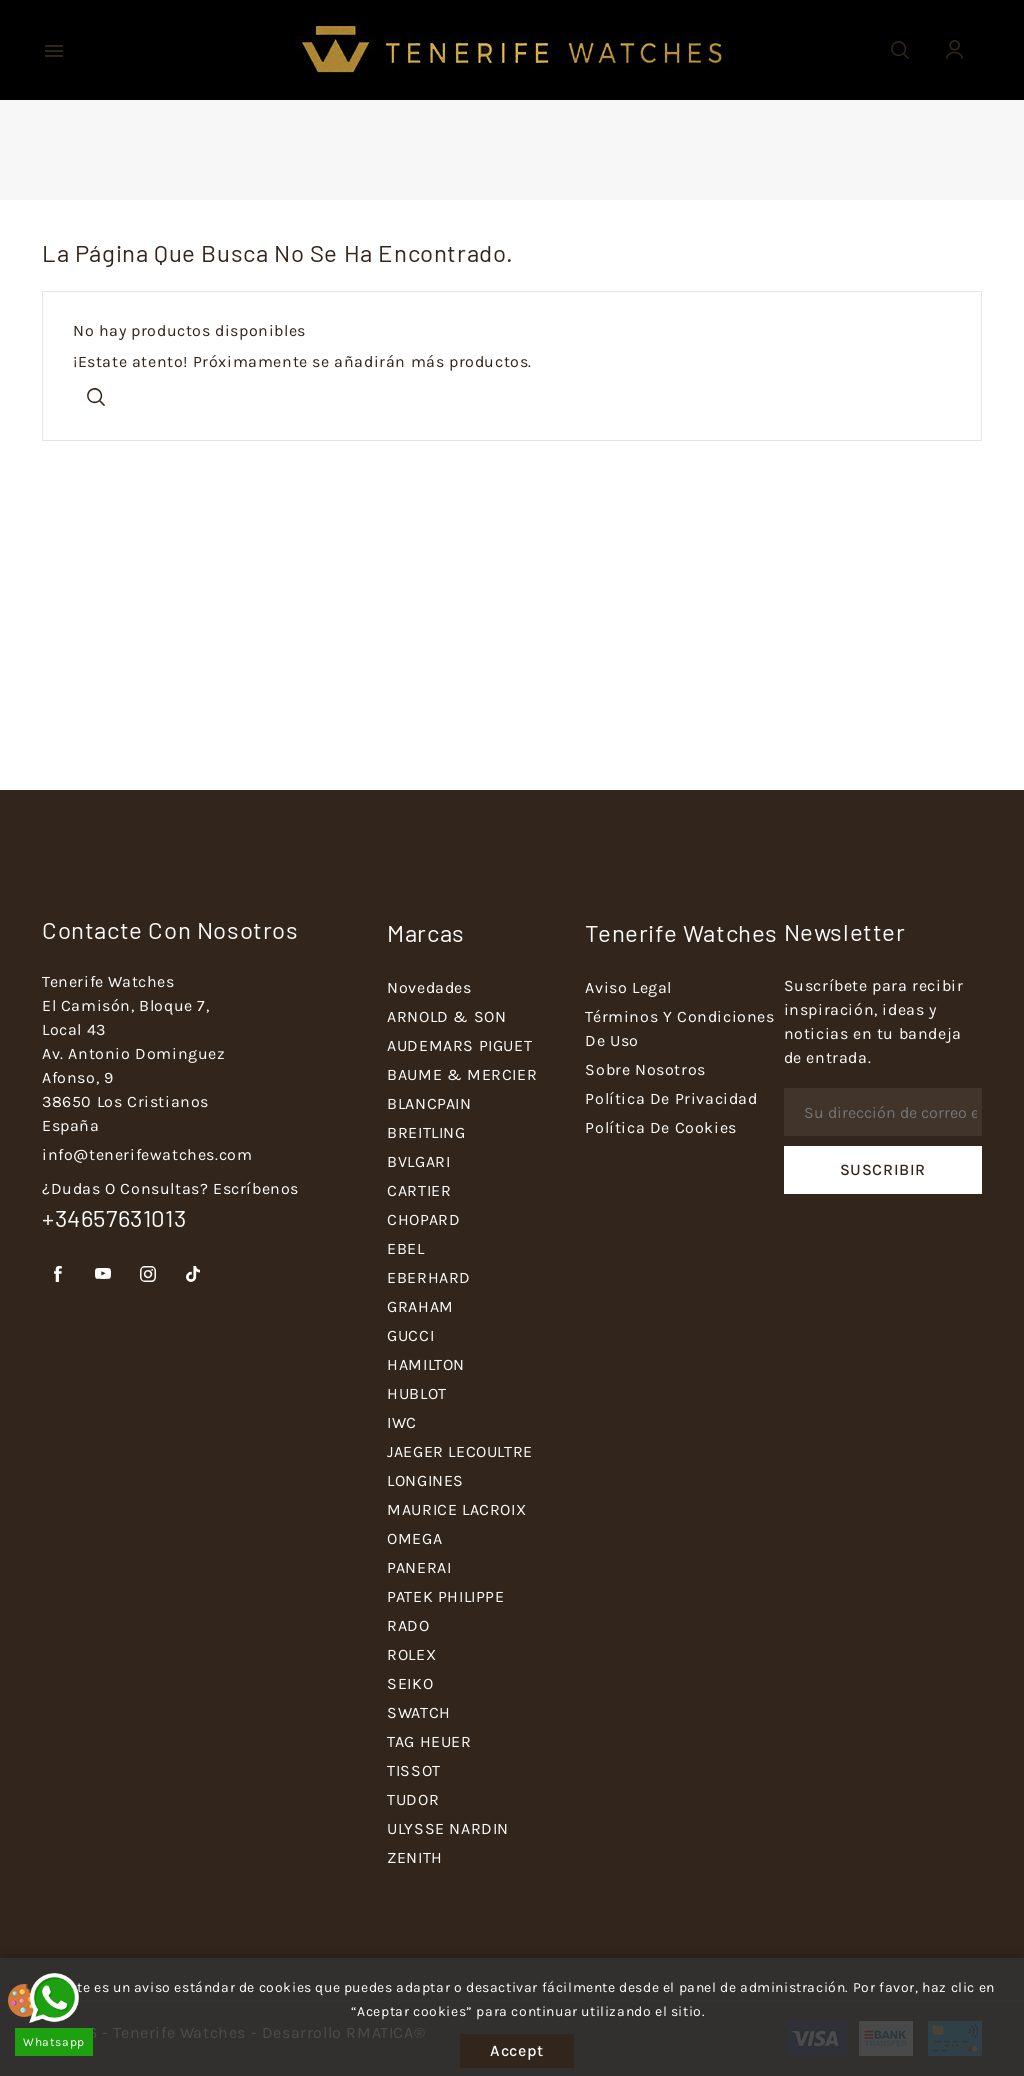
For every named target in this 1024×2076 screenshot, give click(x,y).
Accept (517, 2050)
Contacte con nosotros (170, 929)
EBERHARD (429, 1277)
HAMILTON (426, 1364)
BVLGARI (418, 1161)
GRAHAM (420, 1306)
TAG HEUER (429, 1741)
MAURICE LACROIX (456, 1509)
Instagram (148, 1274)
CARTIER (419, 1190)
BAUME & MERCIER (462, 1074)
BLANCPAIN (429, 1103)
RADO (408, 1625)
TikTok (193, 1274)
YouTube (103, 1274)
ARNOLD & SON (446, 1016)
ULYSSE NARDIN (448, 1828)
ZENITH (415, 1857)
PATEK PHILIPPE (445, 1596)
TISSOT (414, 1770)
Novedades (429, 987)
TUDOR (413, 1799)
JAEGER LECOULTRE (460, 1451)
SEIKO (410, 1683)
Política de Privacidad (671, 1098)
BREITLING (426, 1132)
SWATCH (419, 1712)
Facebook (58, 1274)
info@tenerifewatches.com (147, 1154)
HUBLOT (417, 1393)
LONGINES (425, 1480)
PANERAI (419, 1567)
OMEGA (414, 1538)
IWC (402, 1422)
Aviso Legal (628, 987)
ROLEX (411, 1654)
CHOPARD (423, 1219)
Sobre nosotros (645, 1069)
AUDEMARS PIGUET (459, 1045)
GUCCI (410, 1335)
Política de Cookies (660, 1127)
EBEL (405, 1248)
